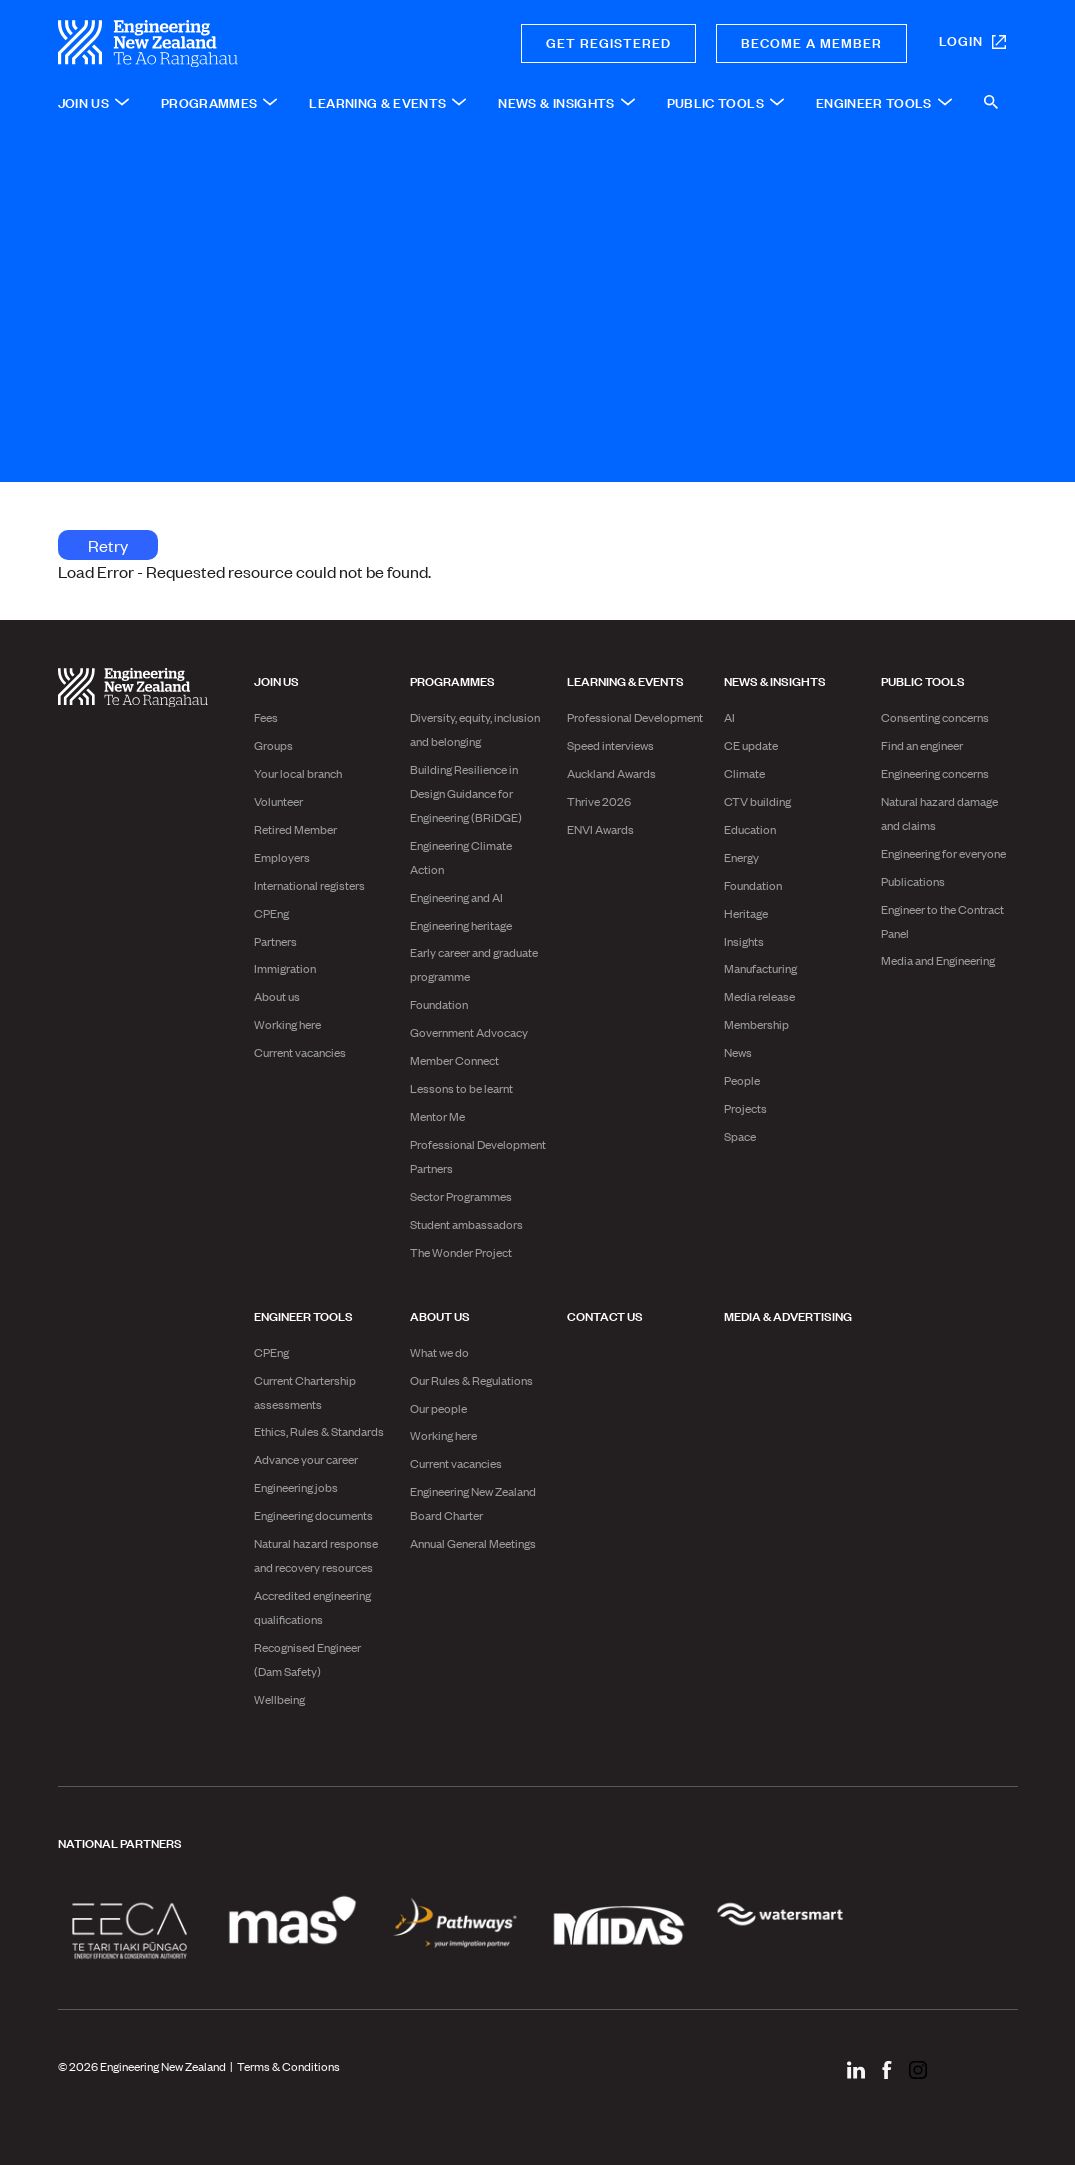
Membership (756, 1024)
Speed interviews (610, 745)
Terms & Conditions (288, 2066)
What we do (439, 1352)
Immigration (285, 968)
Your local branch (298, 773)
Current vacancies (300, 1052)
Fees (266, 717)
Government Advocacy (469, 1032)
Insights (744, 941)
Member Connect (454, 1060)
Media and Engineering (938, 960)
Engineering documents (313, 1515)
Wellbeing (279, 1699)
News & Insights (775, 680)
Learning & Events (625, 680)
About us (277, 996)
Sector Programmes (461, 1196)
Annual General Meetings (473, 1543)
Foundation (439, 1004)
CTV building (757, 801)
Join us (276, 680)
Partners (275, 941)
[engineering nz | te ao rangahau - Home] (219, 43)
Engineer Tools (303, 1315)
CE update (751, 745)
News (738, 1052)
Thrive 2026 (599, 801)
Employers (282, 857)
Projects (745, 1108)
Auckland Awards (611, 773)
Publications (913, 881)
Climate (744, 773)
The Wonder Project (461, 1252)
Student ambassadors (466, 1224)
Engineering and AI (456, 897)
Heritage (746, 913)
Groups (273, 745)
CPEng (271, 913)
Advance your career (306, 1459)
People (742, 1080)
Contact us (605, 1315)
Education (750, 829)
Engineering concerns (935, 773)
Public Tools (923, 680)
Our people (438, 1408)
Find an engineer (922, 745)
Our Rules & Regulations (471, 1380)
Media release (759, 996)
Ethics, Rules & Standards (319, 1431)
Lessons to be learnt (461, 1088)
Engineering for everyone (943, 853)
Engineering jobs (296, 1487)
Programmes (452, 680)
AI (729, 717)
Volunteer (278, 801)
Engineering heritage (461, 925)
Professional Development (635, 717)
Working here (287, 1024)
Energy (741, 857)
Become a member (811, 41)
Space (740, 1136)
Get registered (608, 41)
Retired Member (295, 829)
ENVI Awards (600, 829)
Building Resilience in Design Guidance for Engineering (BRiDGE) (466, 793)
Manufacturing (760, 968)
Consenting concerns (935, 717)
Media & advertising (788, 1315)
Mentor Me (437, 1116)
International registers (309, 885)
